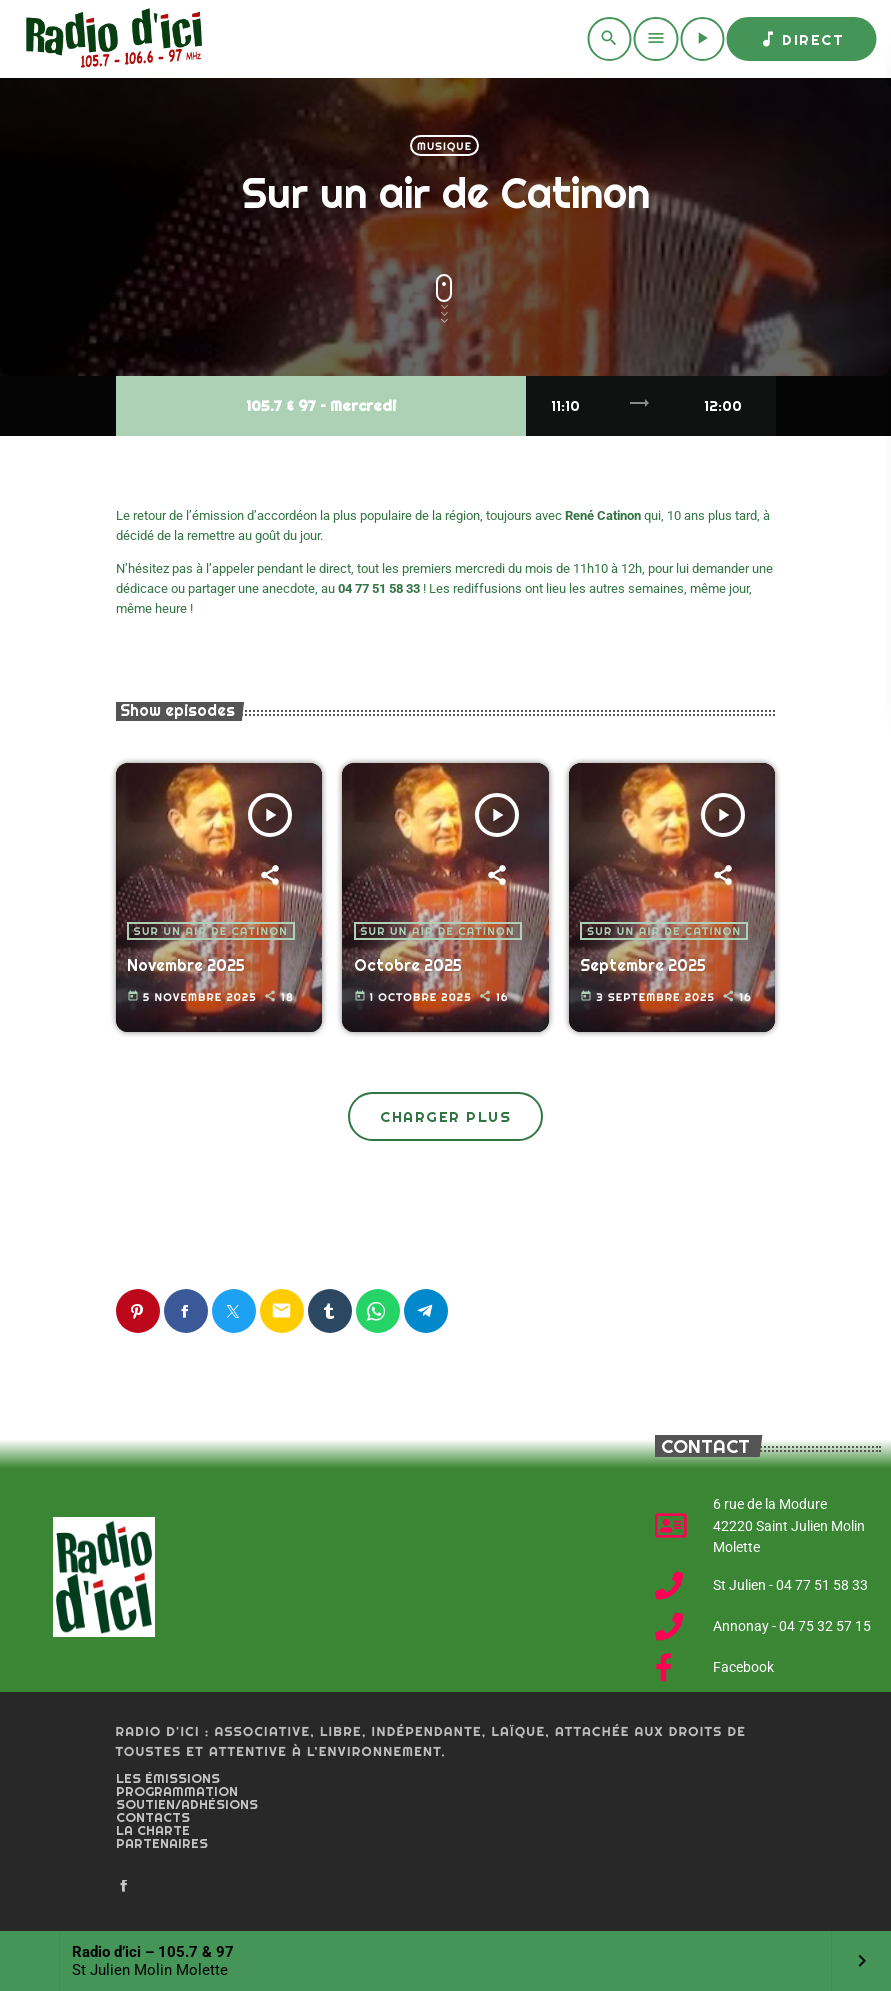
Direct (801, 39)
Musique (444, 146)
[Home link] (110, 39)
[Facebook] (124, 1887)
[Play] (702, 39)
